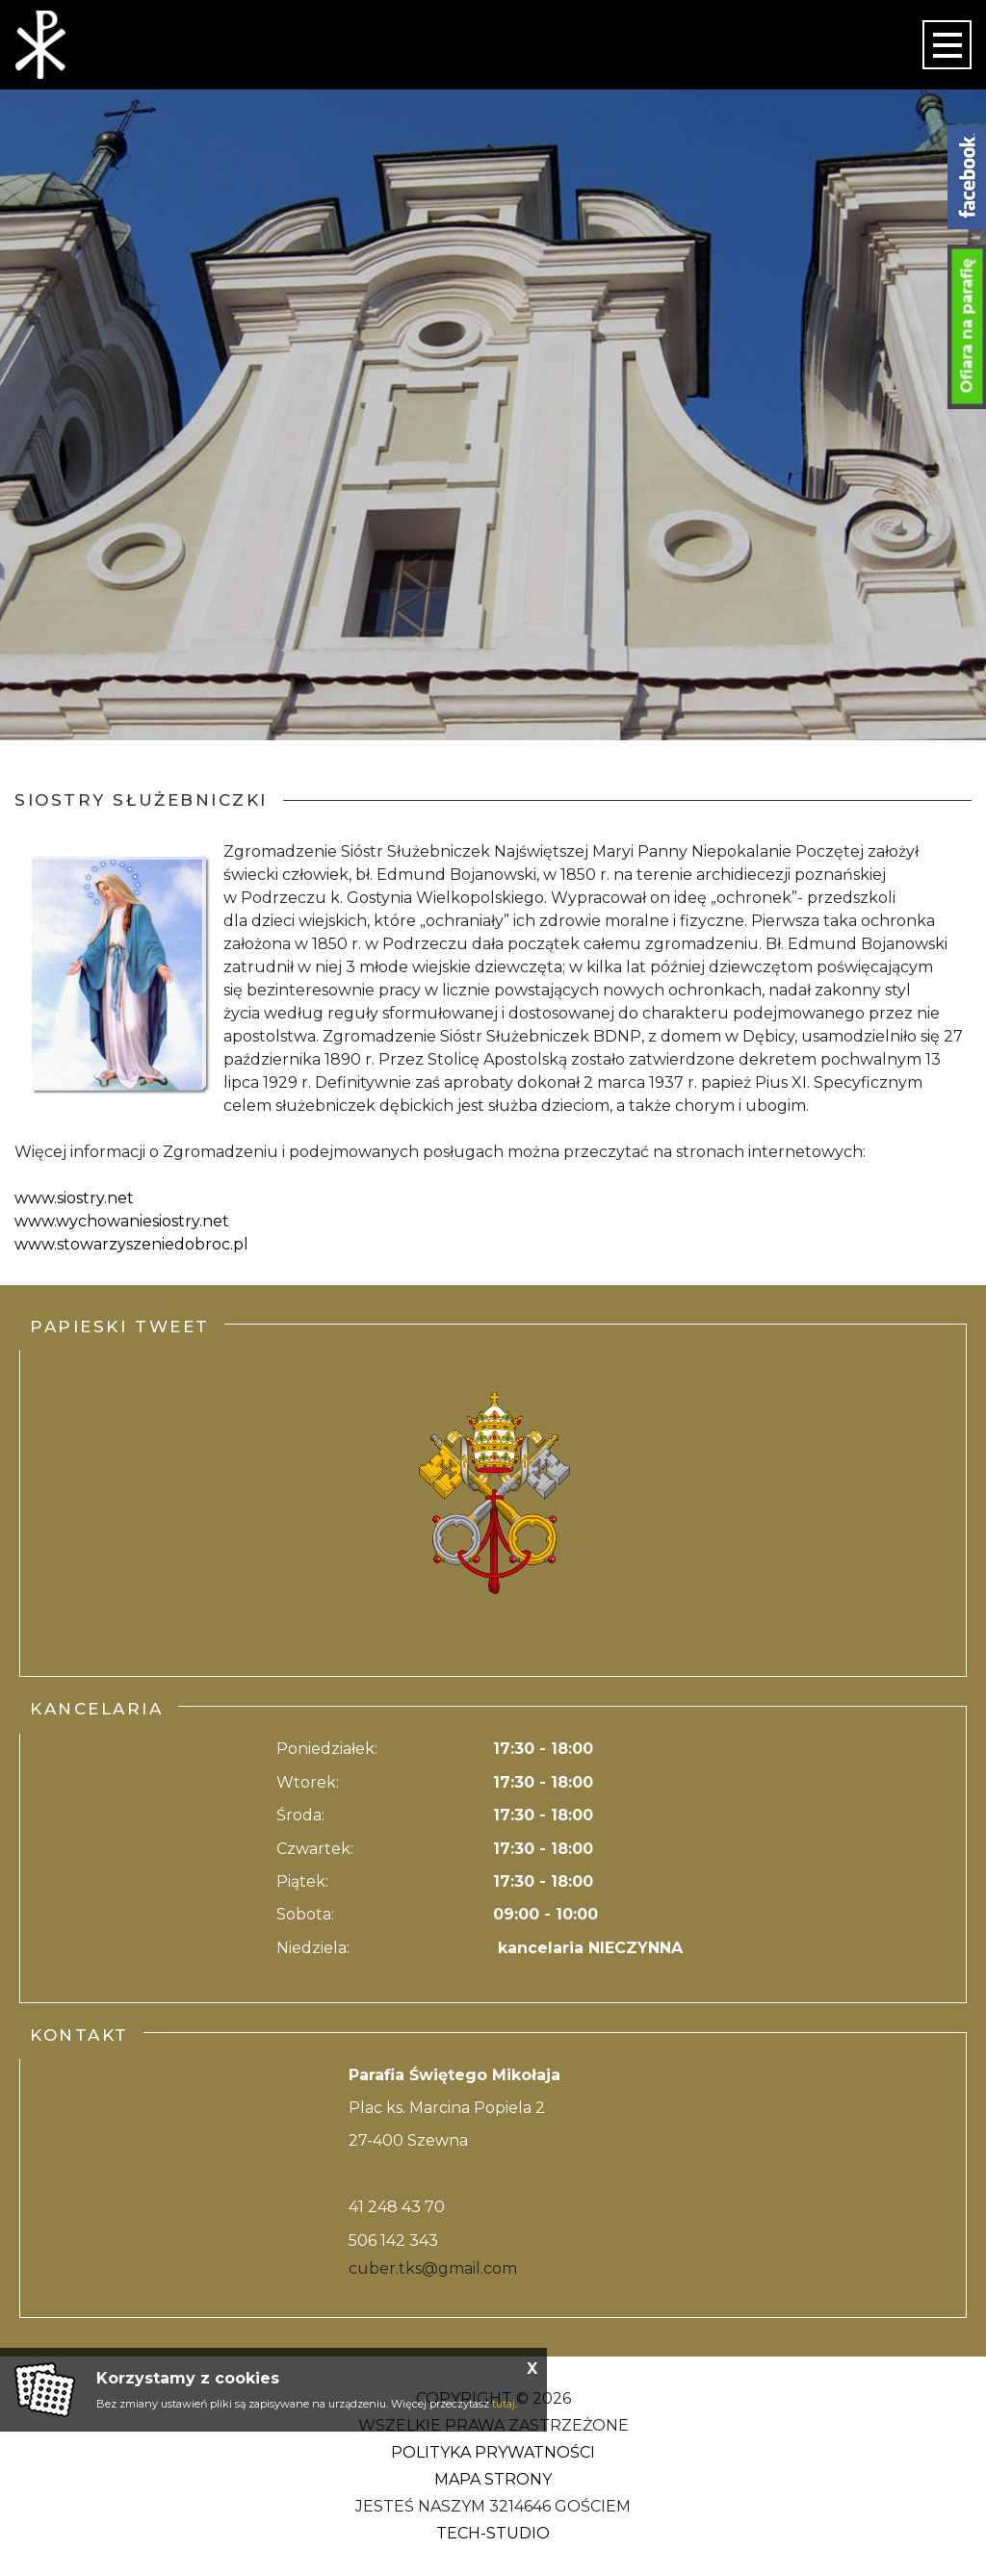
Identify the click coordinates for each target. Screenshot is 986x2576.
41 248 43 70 (397, 2207)
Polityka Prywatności (493, 2452)
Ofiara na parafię (967, 326)
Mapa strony (493, 2479)
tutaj (503, 2403)
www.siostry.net (74, 1198)
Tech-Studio (493, 2533)
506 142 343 (393, 2240)
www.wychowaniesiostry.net (121, 1221)
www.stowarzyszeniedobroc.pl (131, 1244)
